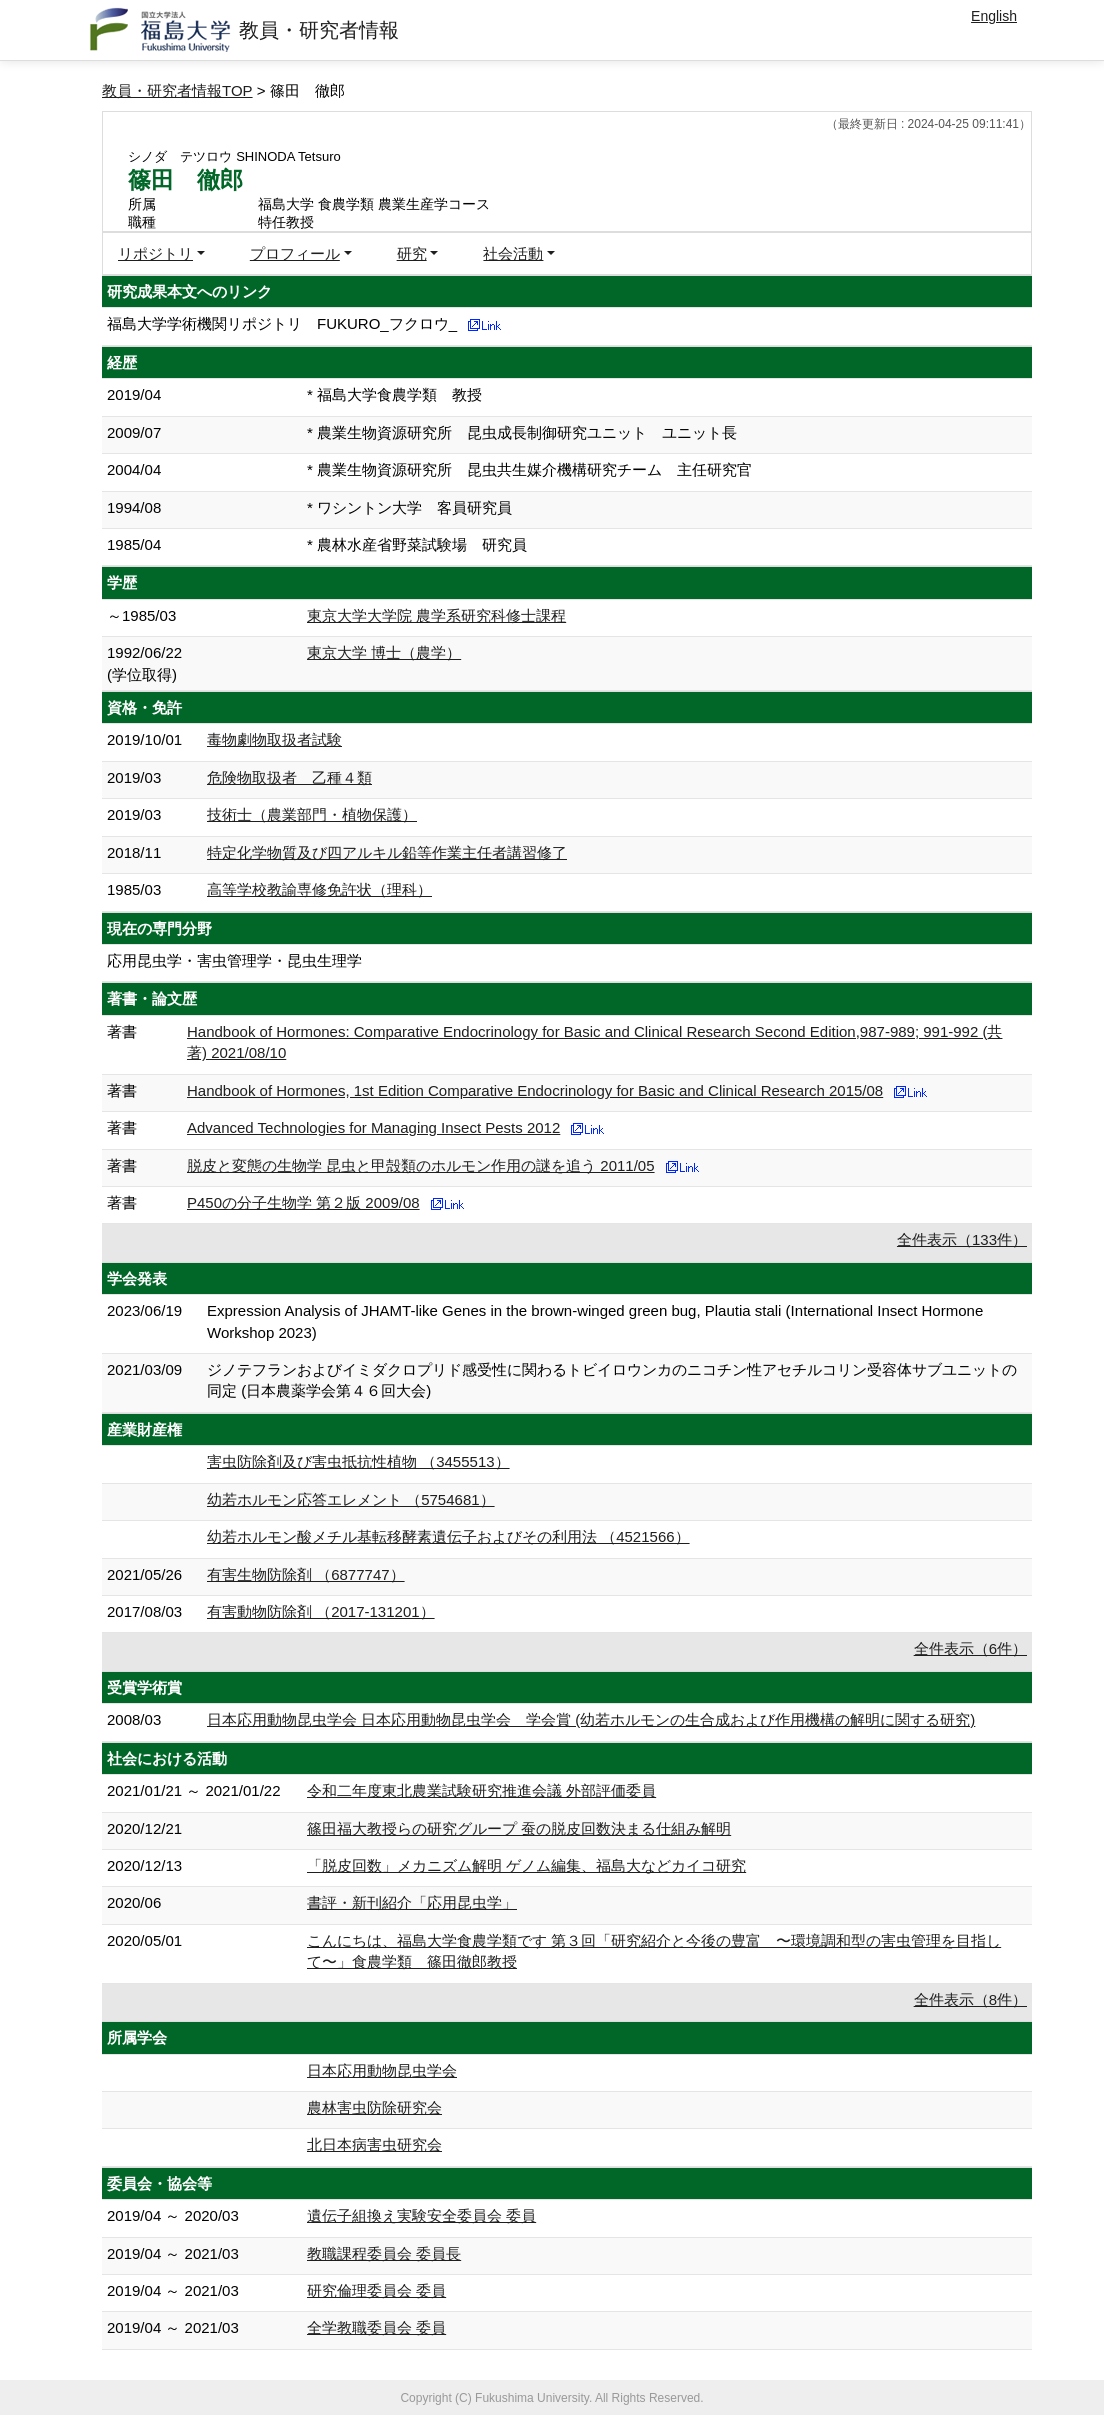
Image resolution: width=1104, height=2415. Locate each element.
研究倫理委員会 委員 (376, 2290)
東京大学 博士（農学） (384, 652)
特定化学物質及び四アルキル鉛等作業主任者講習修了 (387, 852)
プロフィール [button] (295, 253)
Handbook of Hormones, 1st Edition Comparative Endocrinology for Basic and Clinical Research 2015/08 (535, 1090)
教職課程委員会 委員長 (384, 2253)
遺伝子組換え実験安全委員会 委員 (421, 2215)
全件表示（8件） (970, 1999)
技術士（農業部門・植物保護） (312, 814)
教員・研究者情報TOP (177, 90)
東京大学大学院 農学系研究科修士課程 (436, 615)
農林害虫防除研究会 (374, 2107)
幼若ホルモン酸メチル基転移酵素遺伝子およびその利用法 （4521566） (448, 1536)
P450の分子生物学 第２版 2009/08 (303, 1202)
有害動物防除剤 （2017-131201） (321, 1611)
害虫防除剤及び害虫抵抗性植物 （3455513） (358, 1461)
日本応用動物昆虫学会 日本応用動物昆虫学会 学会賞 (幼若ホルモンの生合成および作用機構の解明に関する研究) (591, 1719)
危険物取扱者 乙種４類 (289, 777)
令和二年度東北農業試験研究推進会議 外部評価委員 (481, 1790)
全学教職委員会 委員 (376, 2327)
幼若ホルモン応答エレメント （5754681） (351, 1499)
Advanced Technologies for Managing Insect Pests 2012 (373, 1127)
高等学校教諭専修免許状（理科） (319, 889)
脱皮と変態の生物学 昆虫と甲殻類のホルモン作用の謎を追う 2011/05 (421, 1165)
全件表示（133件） (962, 1239)
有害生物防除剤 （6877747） (306, 1574)
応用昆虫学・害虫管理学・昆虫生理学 (234, 960)
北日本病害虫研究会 (374, 2144)
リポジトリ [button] (155, 253)
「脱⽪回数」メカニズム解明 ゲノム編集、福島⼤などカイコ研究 (526, 1865)
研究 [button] (412, 253)
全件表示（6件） (970, 1648)
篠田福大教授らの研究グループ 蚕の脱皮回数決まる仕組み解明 (519, 1828)
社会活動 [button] (513, 253)
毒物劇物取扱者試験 (274, 739)
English (994, 16)
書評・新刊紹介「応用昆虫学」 (412, 1902)
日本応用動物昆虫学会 (382, 2070)
